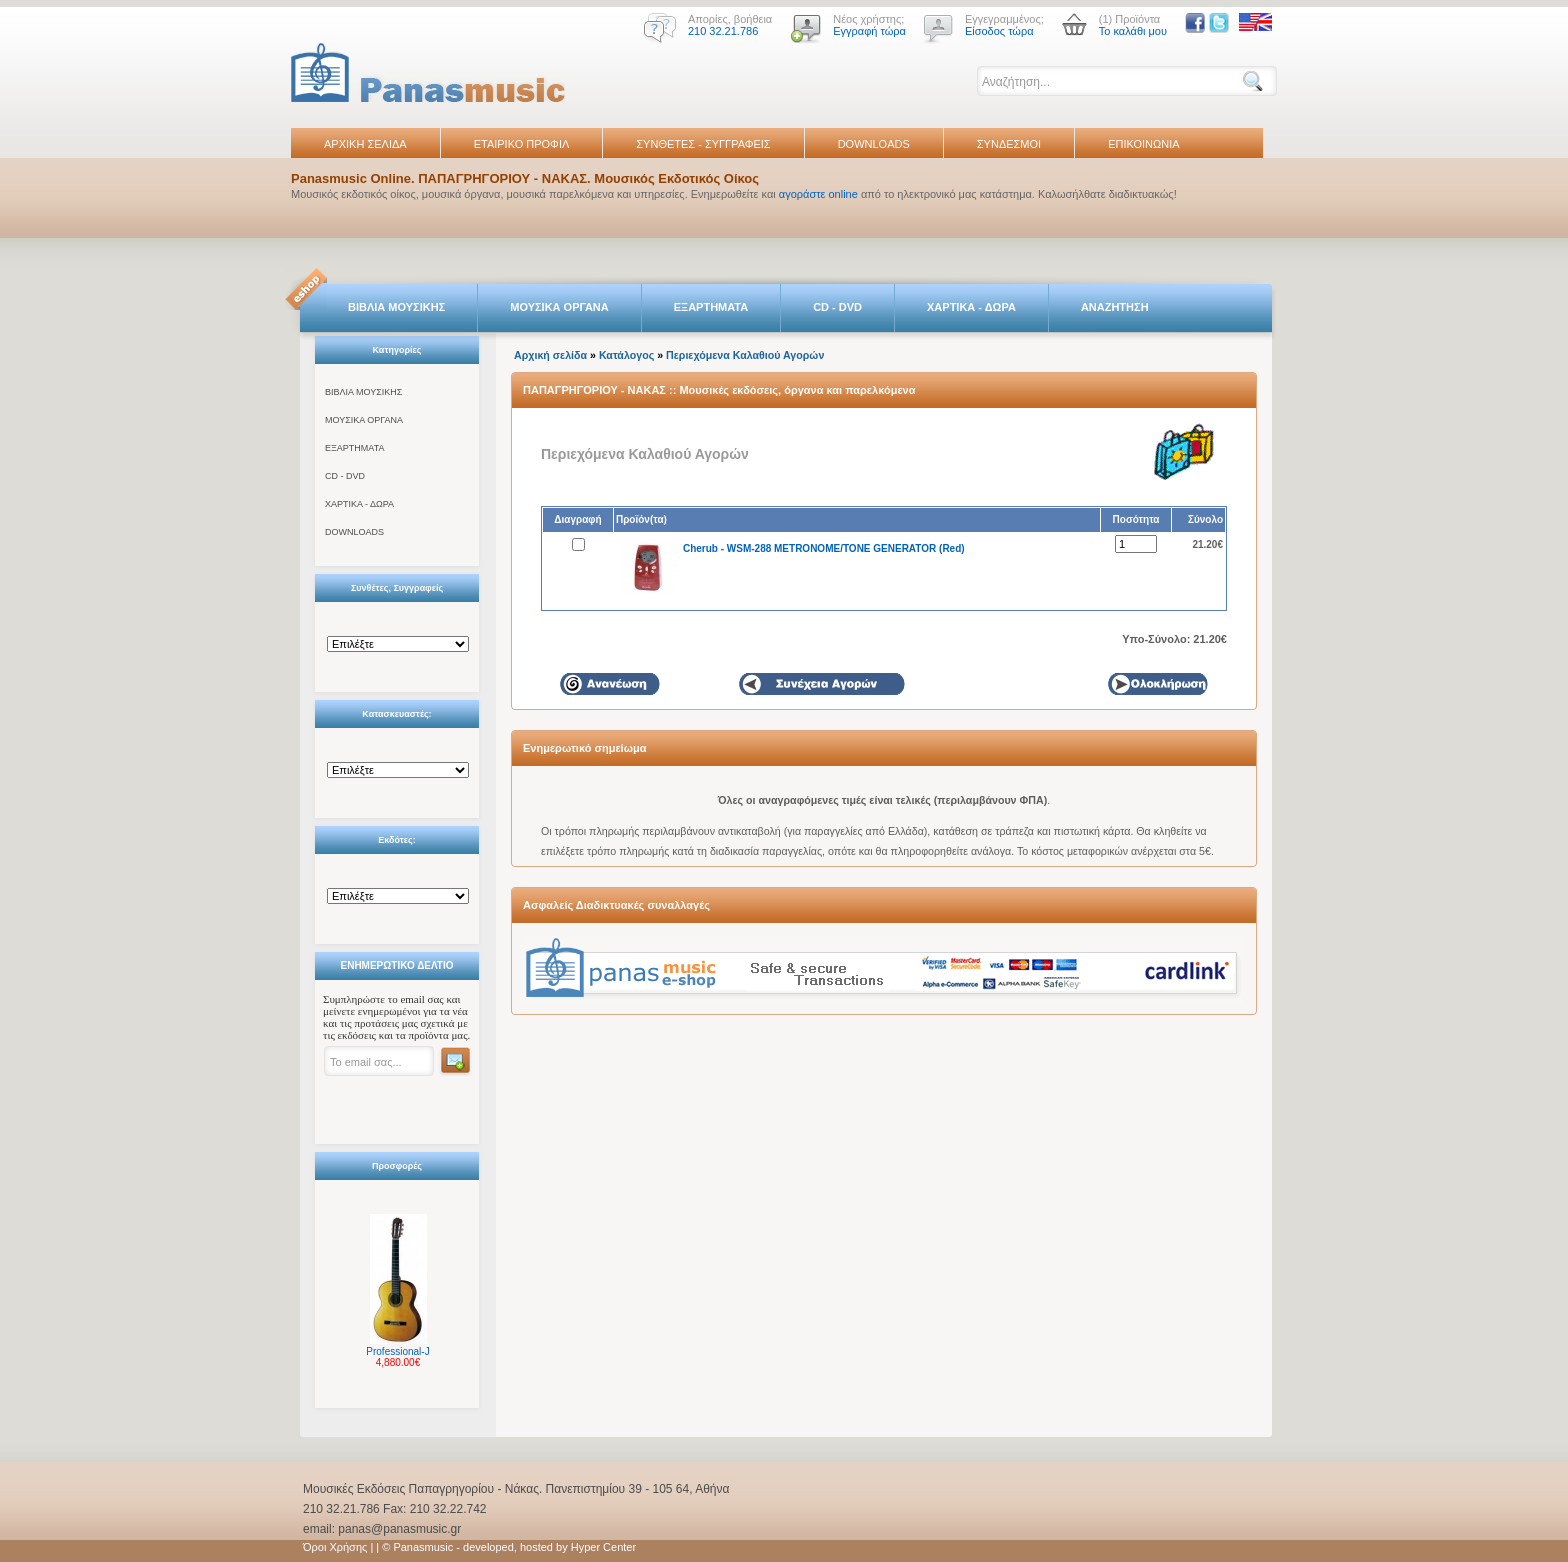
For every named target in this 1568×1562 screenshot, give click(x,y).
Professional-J (397, 1351)
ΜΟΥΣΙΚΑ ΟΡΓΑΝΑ (559, 307)
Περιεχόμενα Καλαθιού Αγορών (745, 355)
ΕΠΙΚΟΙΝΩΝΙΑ (1143, 144)
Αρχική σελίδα (550, 355)
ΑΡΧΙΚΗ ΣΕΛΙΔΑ (365, 144)
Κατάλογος (626, 355)
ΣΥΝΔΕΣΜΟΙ (1009, 144)
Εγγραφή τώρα (869, 31)
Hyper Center (603, 1547)
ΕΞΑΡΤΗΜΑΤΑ (711, 307)
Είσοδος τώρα (999, 31)
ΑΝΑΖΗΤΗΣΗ (1115, 307)
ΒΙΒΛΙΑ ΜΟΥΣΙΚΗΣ (396, 307)
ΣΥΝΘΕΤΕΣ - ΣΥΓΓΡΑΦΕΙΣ (703, 144)
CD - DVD (837, 307)
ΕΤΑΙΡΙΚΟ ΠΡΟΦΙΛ (522, 144)
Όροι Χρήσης (335, 1547)
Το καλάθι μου (1133, 31)
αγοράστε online (818, 194)
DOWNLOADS (874, 144)
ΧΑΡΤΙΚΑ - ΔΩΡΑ (971, 307)
